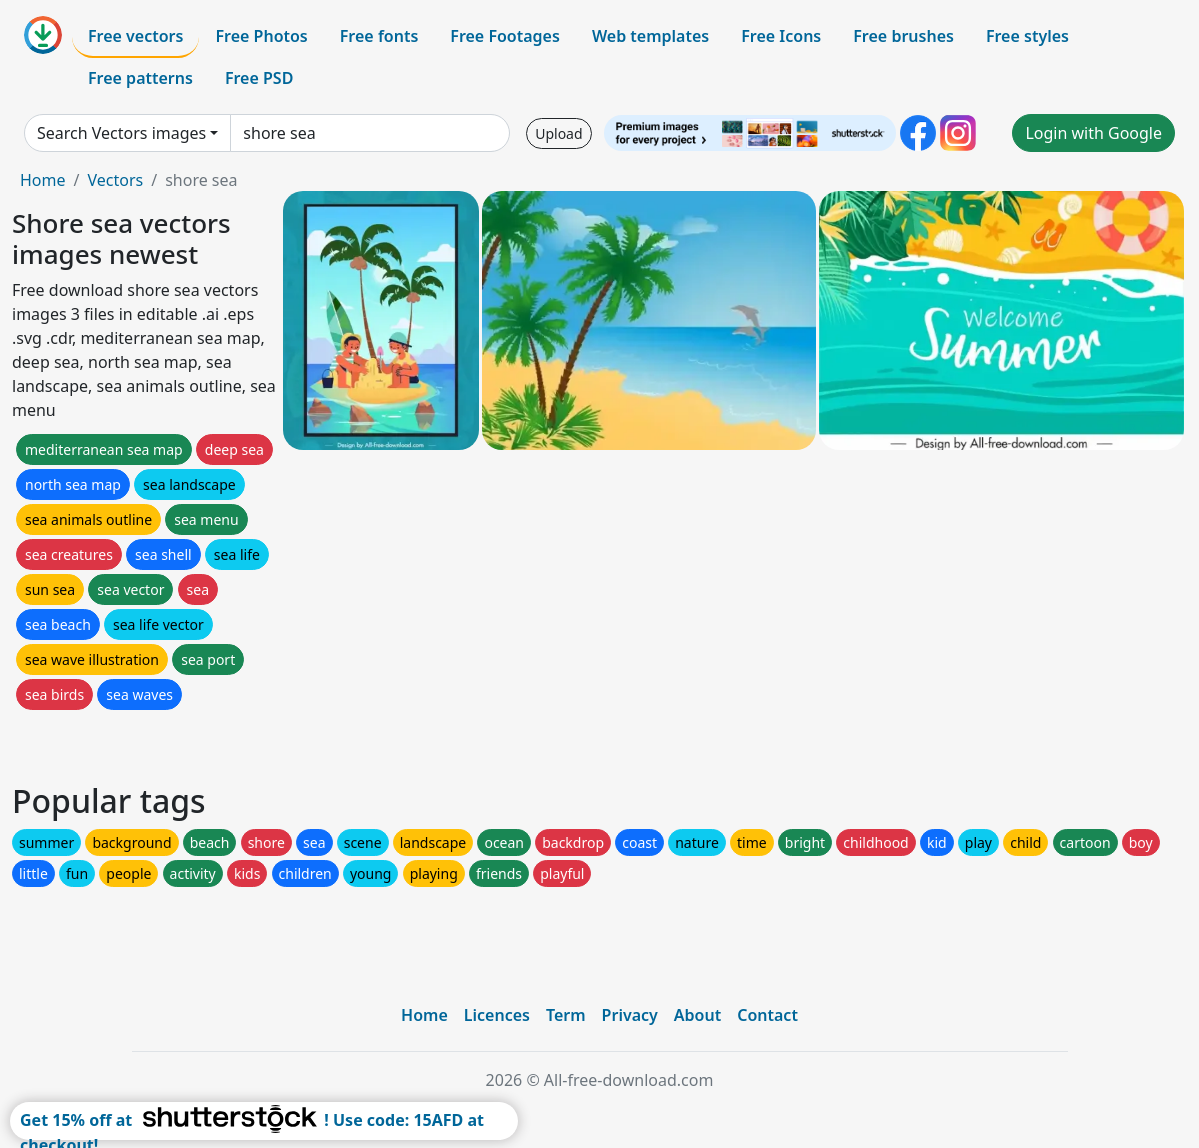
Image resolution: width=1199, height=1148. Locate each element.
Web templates (650, 36)
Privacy (630, 1015)
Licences (497, 1015)
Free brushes (903, 36)
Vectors (115, 180)
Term (566, 1015)
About (697, 1015)
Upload (558, 133)
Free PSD (259, 78)
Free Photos (261, 36)
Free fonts (379, 36)
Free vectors (135, 36)
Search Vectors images (121, 133)
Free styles (1027, 36)
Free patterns (140, 78)
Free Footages (505, 36)
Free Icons (781, 36)
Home (43, 180)
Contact (767, 1015)
